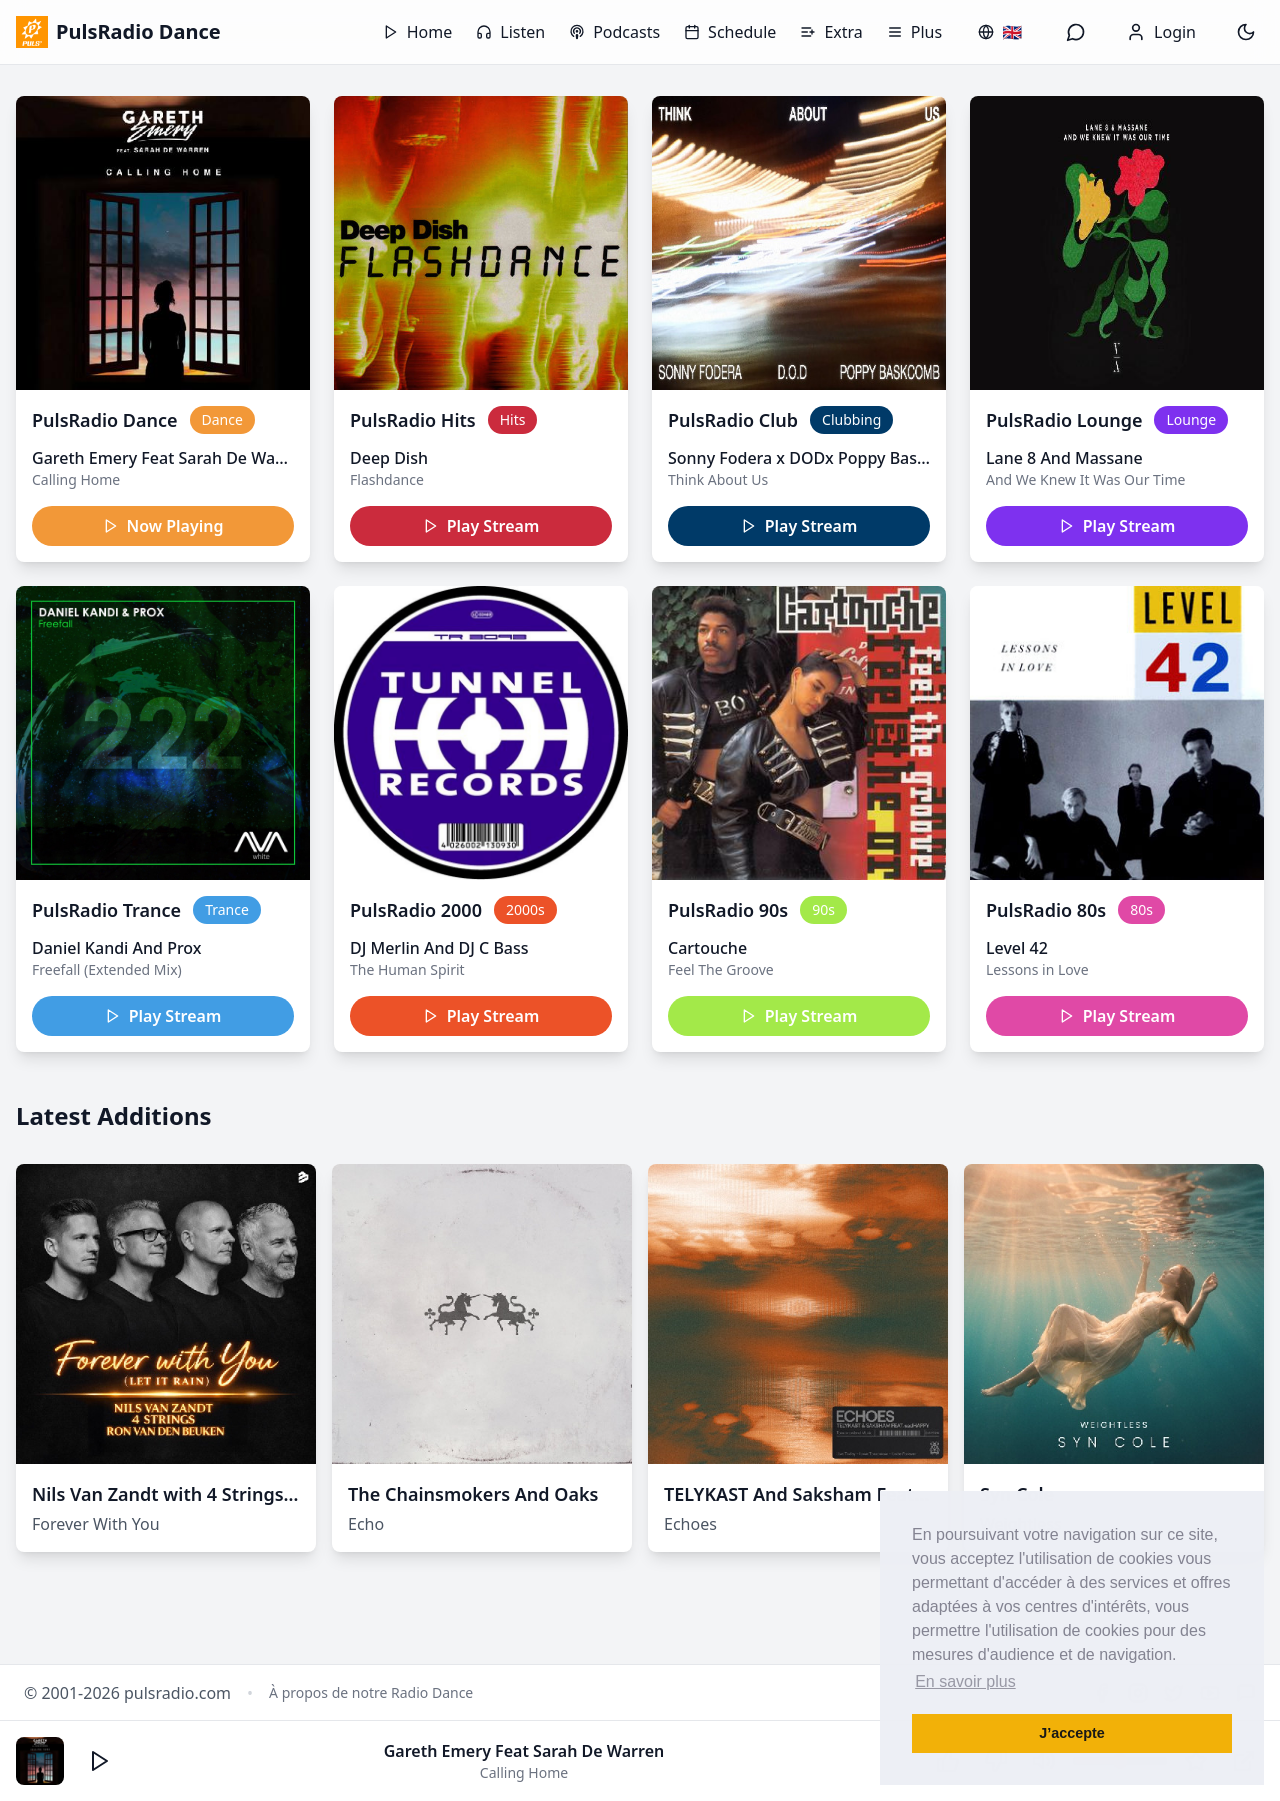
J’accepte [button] (1072, 1733)
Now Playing (163, 526)
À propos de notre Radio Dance (371, 1692)
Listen (510, 32)
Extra (831, 32)
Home (418, 32)
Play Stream (481, 526)
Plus (914, 32)
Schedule (730, 32)
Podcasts (614, 32)
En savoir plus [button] (965, 1681)
